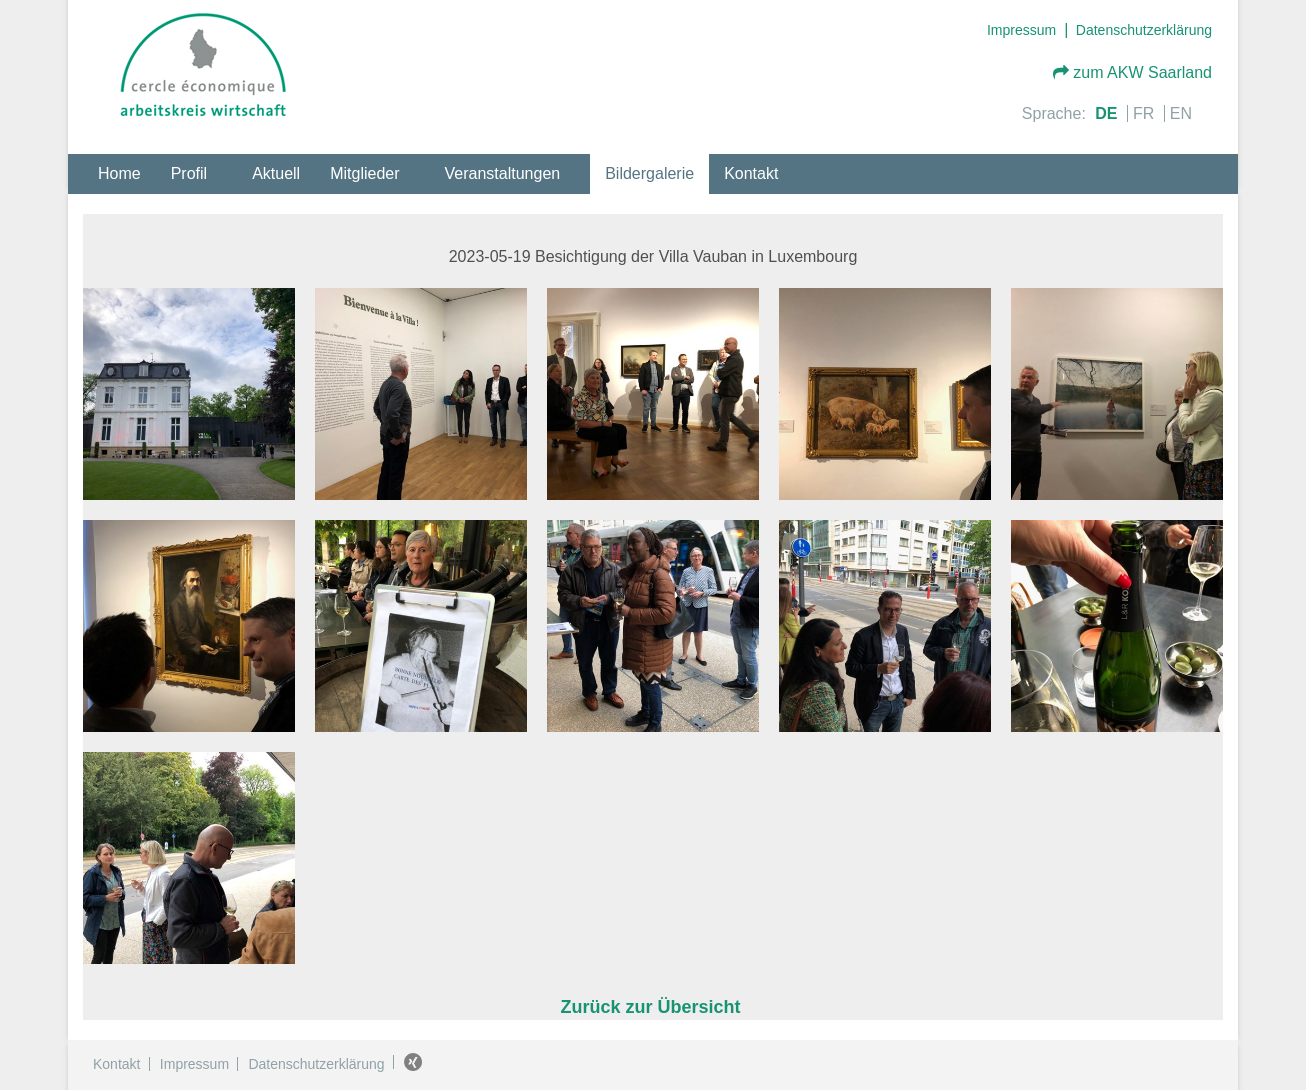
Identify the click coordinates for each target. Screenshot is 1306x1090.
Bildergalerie (649, 173)
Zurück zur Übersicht (652, 1007)
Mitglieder (364, 173)
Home (119, 173)
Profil (189, 173)
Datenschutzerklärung (1144, 30)
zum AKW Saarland (1132, 72)
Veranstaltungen (503, 173)
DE (1108, 113)
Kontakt (751, 173)
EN (1181, 113)
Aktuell (276, 173)
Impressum (1021, 30)
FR (1146, 113)
